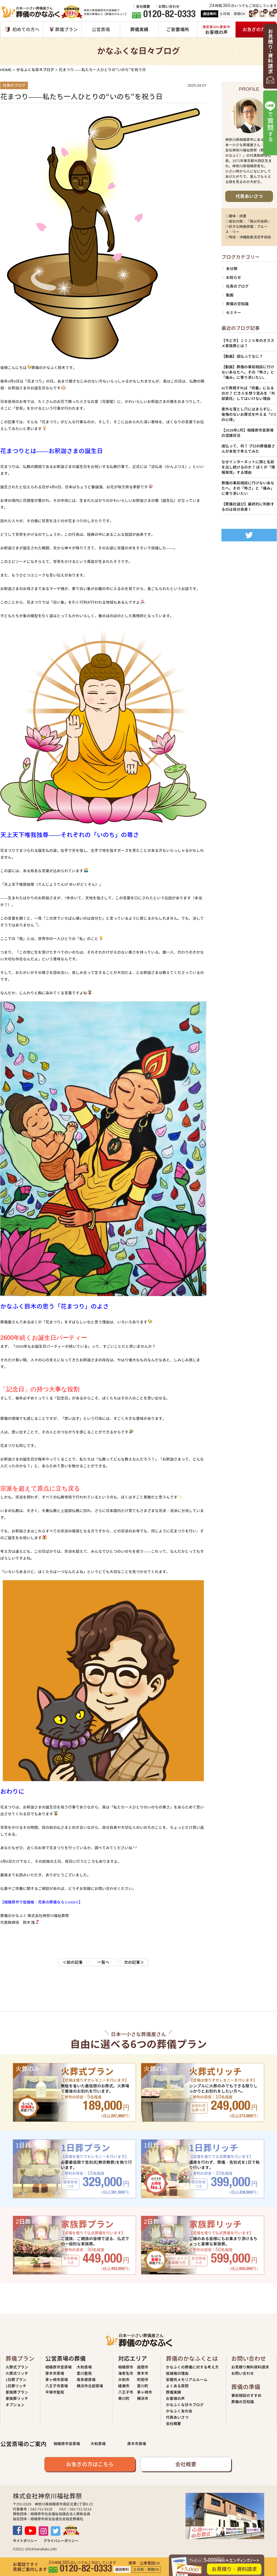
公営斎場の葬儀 (65, 2358)
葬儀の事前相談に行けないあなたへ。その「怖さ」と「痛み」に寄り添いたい (247, 488)
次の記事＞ (134, 1962)
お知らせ (233, 277)
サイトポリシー (25, 2540)
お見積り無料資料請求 (250, 2367)
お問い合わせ (168, 6)
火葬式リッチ (17, 2373)
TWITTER (55, 2531)
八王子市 (125, 2392)
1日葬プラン (16, 2380)
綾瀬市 (123, 2386)
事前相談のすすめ (246, 2395)
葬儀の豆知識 (237, 303)
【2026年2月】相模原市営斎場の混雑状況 (247, 433)
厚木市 (142, 2373)
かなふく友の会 (179, 2411)
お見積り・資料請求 (234, 2568)
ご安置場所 (177, 29)
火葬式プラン (17, 2367)
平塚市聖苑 (54, 2392)
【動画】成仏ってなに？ (242, 356)
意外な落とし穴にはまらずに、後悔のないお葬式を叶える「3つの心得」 (248, 414)
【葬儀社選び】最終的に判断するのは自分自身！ (247, 506)
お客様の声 (175, 2398)
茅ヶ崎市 (144, 2392)
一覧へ (103, 1962)
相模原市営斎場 (58, 2367)
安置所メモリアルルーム (186, 2380)
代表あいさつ (249, 196)
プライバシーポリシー (60, 2540)
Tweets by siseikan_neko (242, 525)
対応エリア (132, 2358)
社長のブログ (237, 286)
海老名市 (125, 2373)
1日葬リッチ (16, 2386)
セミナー (233, 312)
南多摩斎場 (86, 2380)
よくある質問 (177, 2386)
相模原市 (125, 2367)
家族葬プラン (17, 2392)
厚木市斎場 (54, 2373)
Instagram (43, 2531)
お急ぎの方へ (256, 29)
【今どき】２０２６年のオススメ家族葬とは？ (247, 343)
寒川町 (123, 2398)
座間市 (142, 2367)
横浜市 (142, 2398)
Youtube (30, 2530)
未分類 (231, 268)
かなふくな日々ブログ (35, 70)
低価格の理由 (177, 2373)
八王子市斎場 (56, 2386)
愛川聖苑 (84, 2373)
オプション (15, 2405)
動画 (230, 295)
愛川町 (142, 2386)
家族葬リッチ (17, 2398)
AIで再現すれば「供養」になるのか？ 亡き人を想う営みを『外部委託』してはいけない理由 (248, 393)
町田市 (142, 2380)
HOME (6, 70)
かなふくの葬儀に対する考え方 (192, 2367)
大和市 (123, 2380)
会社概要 (143, 6)
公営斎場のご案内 (23, 2444)
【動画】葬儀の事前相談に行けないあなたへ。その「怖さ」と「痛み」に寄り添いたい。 (247, 372)
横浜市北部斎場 (90, 2386)
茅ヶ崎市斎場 (56, 2380)
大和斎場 (84, 2367)
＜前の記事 (73, 1962)
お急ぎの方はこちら (90, 2464)
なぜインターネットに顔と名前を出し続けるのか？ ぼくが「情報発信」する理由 (248, 467)
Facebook (17, 2530)
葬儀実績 (139, 29)
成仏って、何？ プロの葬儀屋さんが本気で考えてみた (248, 448)
